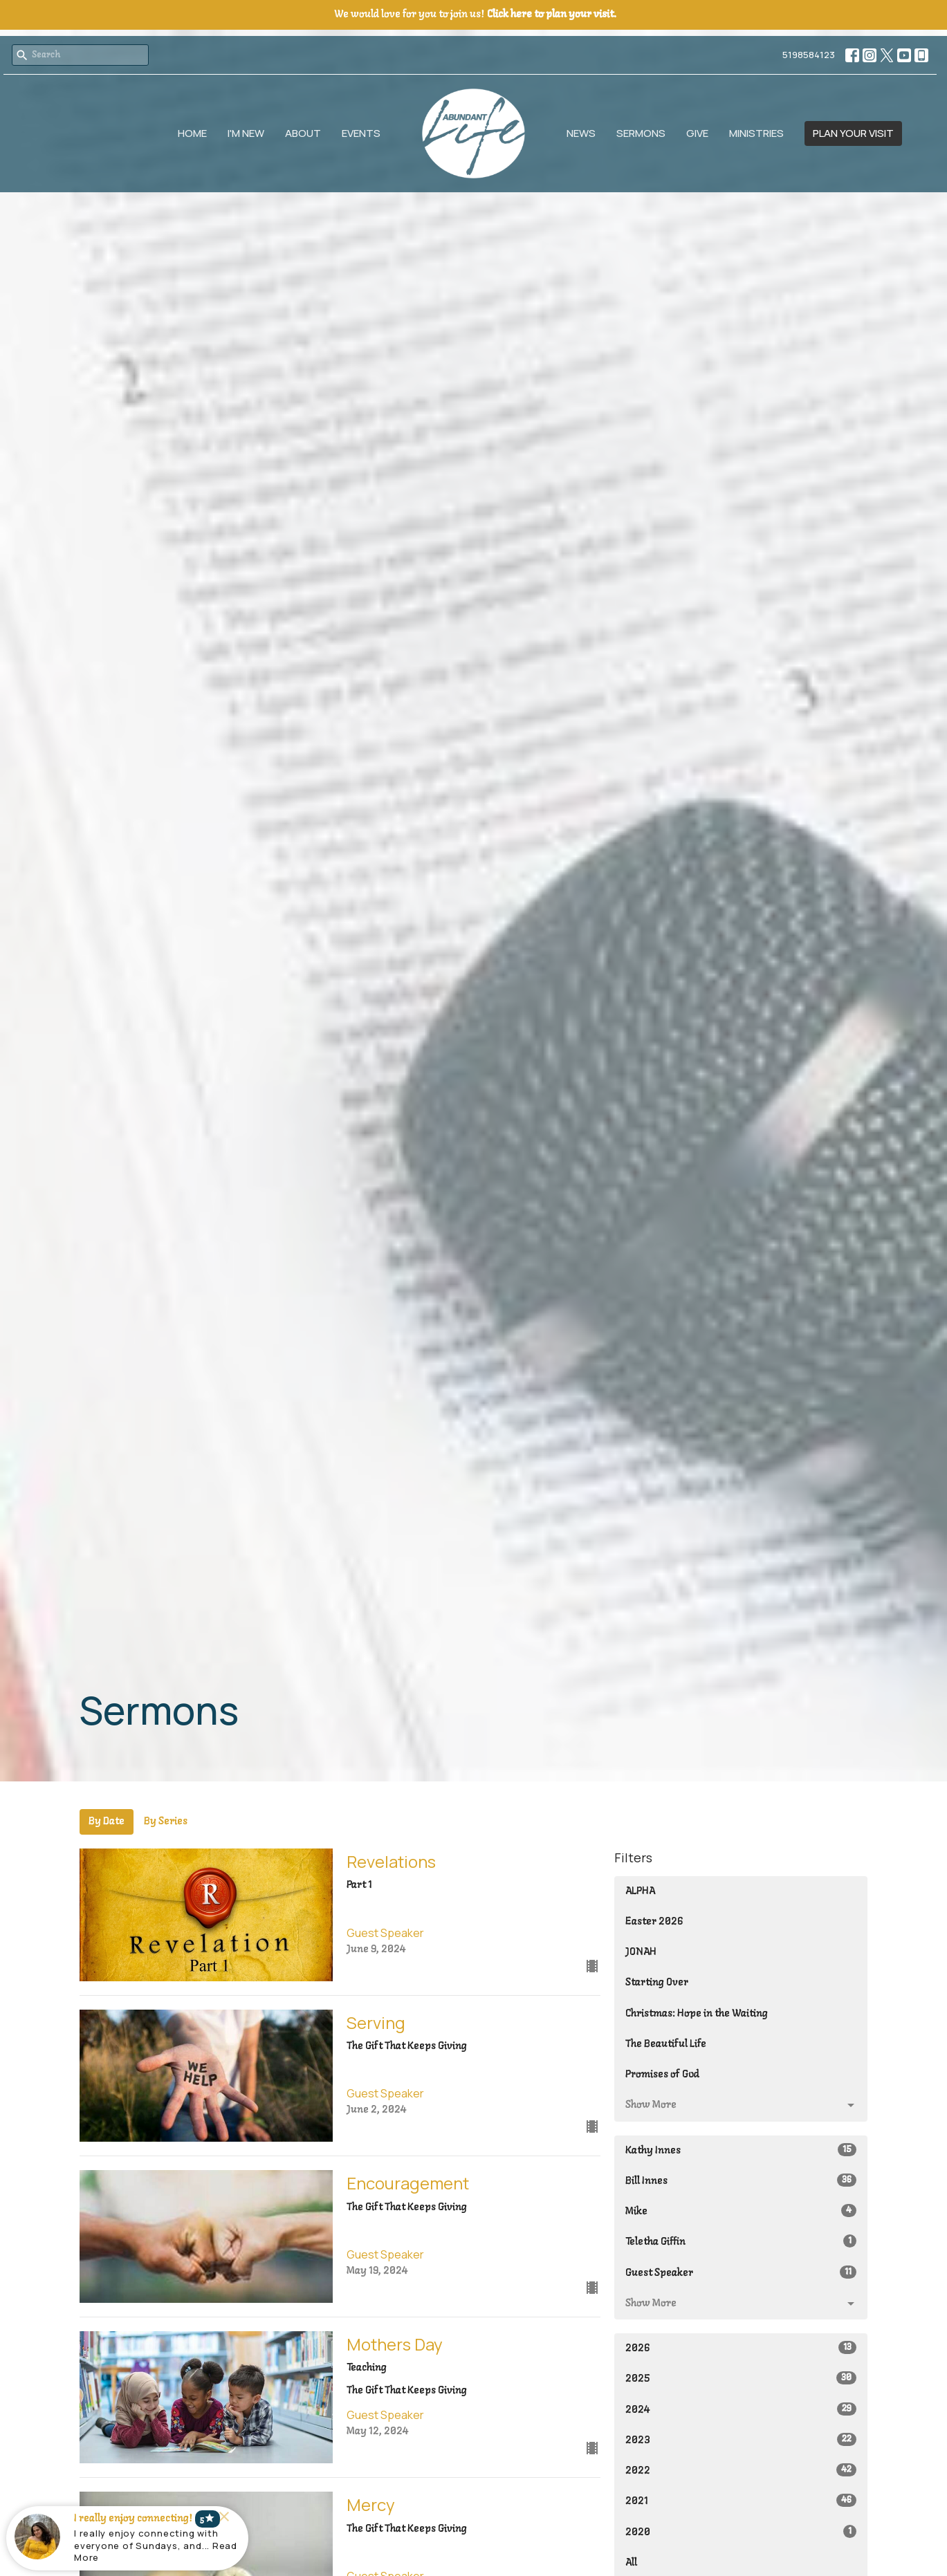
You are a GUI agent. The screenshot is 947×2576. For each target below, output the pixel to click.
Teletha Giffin (741, 2241)
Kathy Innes (741, 2149)
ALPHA (640, 1891)
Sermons (640, 133)
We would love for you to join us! (475, 14)
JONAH (640, 1952)
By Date (107, 1821)
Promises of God (662, 2074)
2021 (741, 2500)
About (303, 133)
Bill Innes (741, 2180)
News (581, 133)
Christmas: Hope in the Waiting (696, 2014)
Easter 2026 (654, 1922)
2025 (741, 2377)
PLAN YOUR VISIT (853, 133)
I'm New (246, 133)
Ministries (756, 133)
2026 (741, 2347)
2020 (741, 2531)
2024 (741, 2409)
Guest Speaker (741, 2272)
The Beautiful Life (665, 2044)
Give (697, 133)
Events (361, 133)
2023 (741, 2439)
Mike (741, 2210)
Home (192, 133)
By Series (165, 1821)
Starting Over (656, 1982)
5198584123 (808, 54)
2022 (741, 2469)
